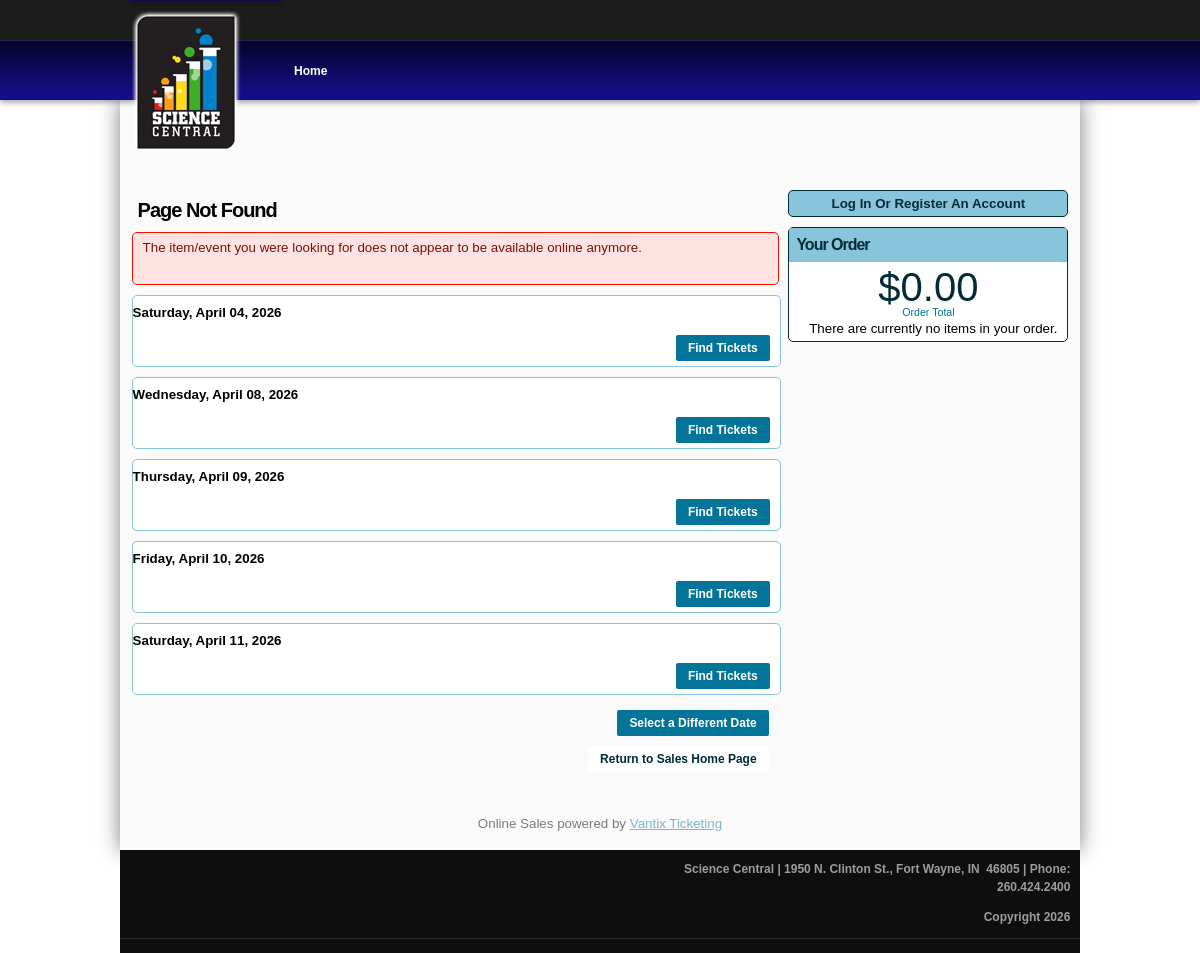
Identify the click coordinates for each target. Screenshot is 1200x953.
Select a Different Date (692, 723)
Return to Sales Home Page (678, 759)
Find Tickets (723, 348)
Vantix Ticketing (676, 823)
